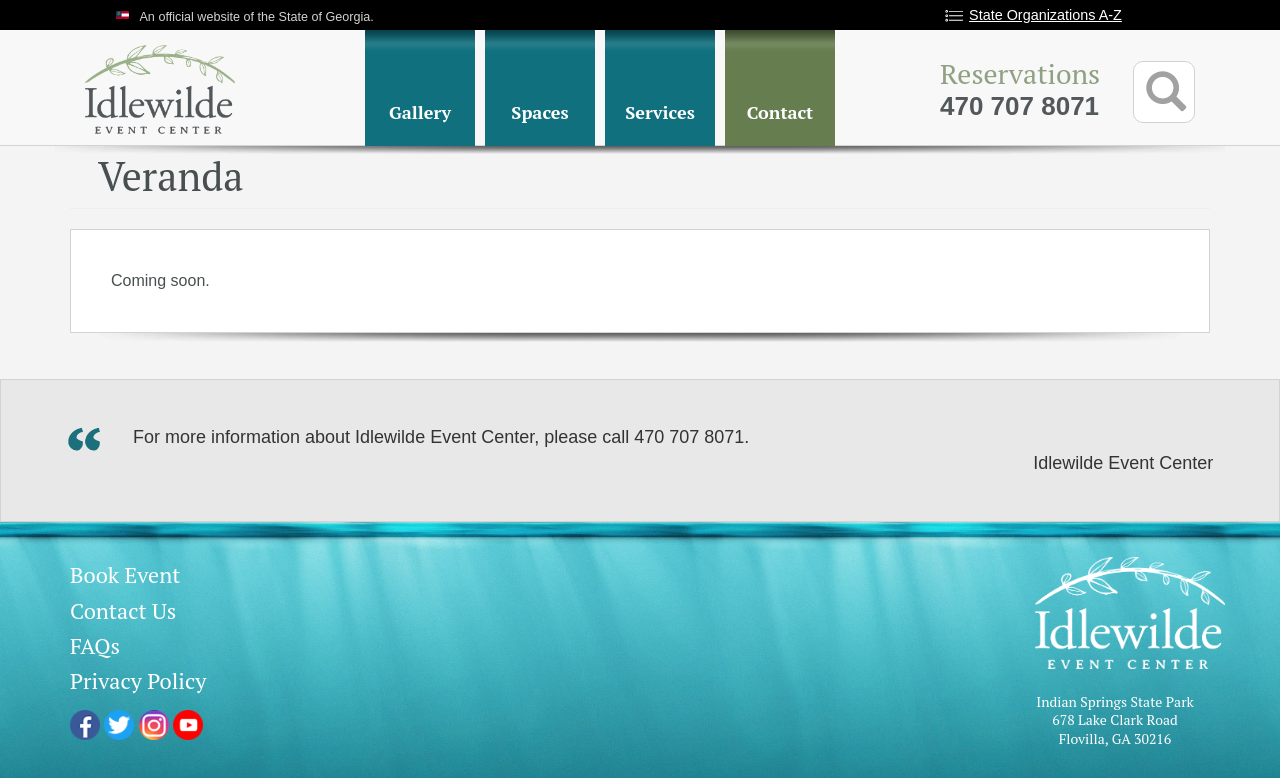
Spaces (539, 112)
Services (660, 112)
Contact (780, 112)
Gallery (420, 112)
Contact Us (123, 610)
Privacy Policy (138, 680)
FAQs (95, 645)
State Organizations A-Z (1045, 15)
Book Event (125, 574)
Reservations (1020, 73)
